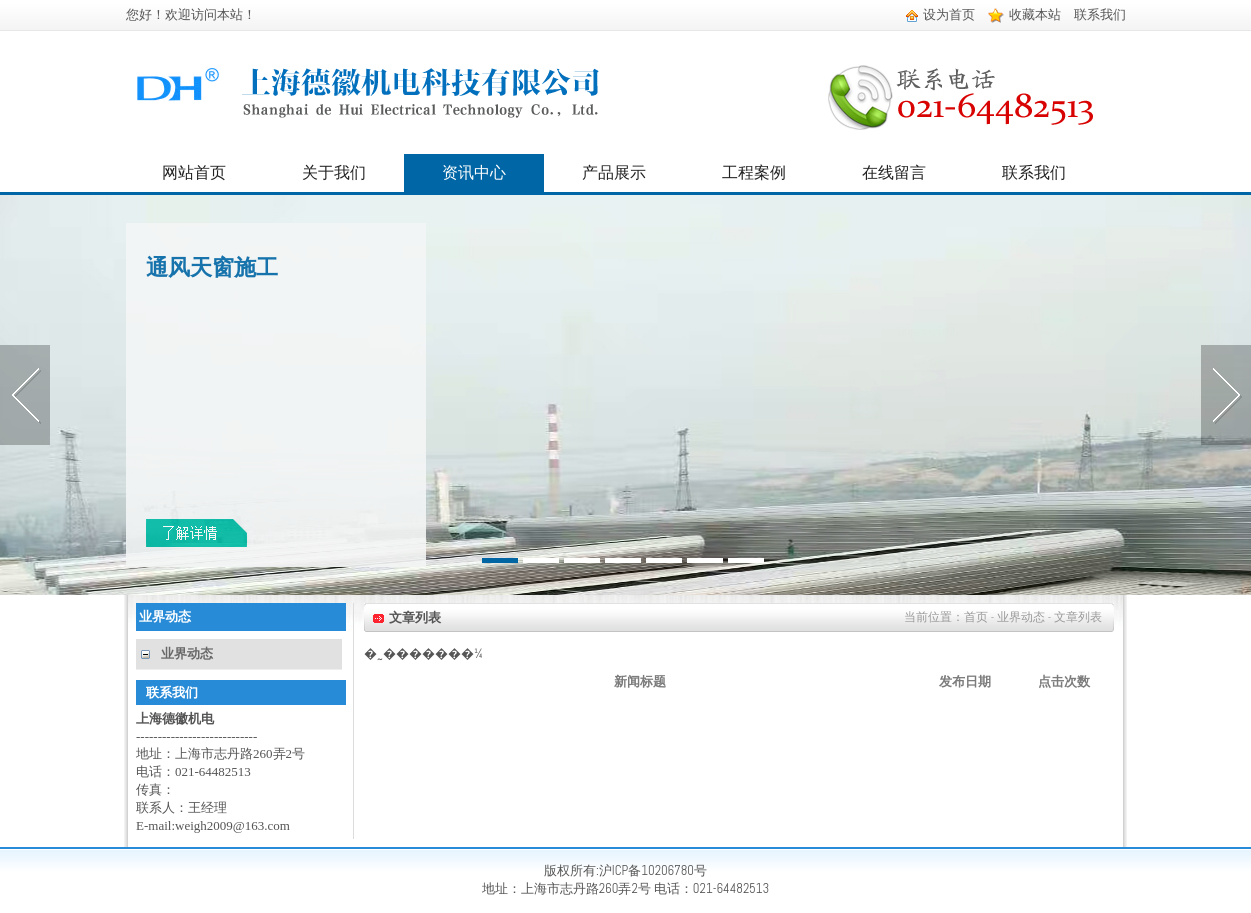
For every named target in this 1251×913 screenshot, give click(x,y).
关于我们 (334, 172)
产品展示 (614, 172)
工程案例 (754, 172)
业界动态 (187, 653)
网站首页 (194, 172)
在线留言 (894, 172)
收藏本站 (1024, 14)
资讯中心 (474, 172)
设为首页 (940, 14)
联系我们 (1100, 14)
